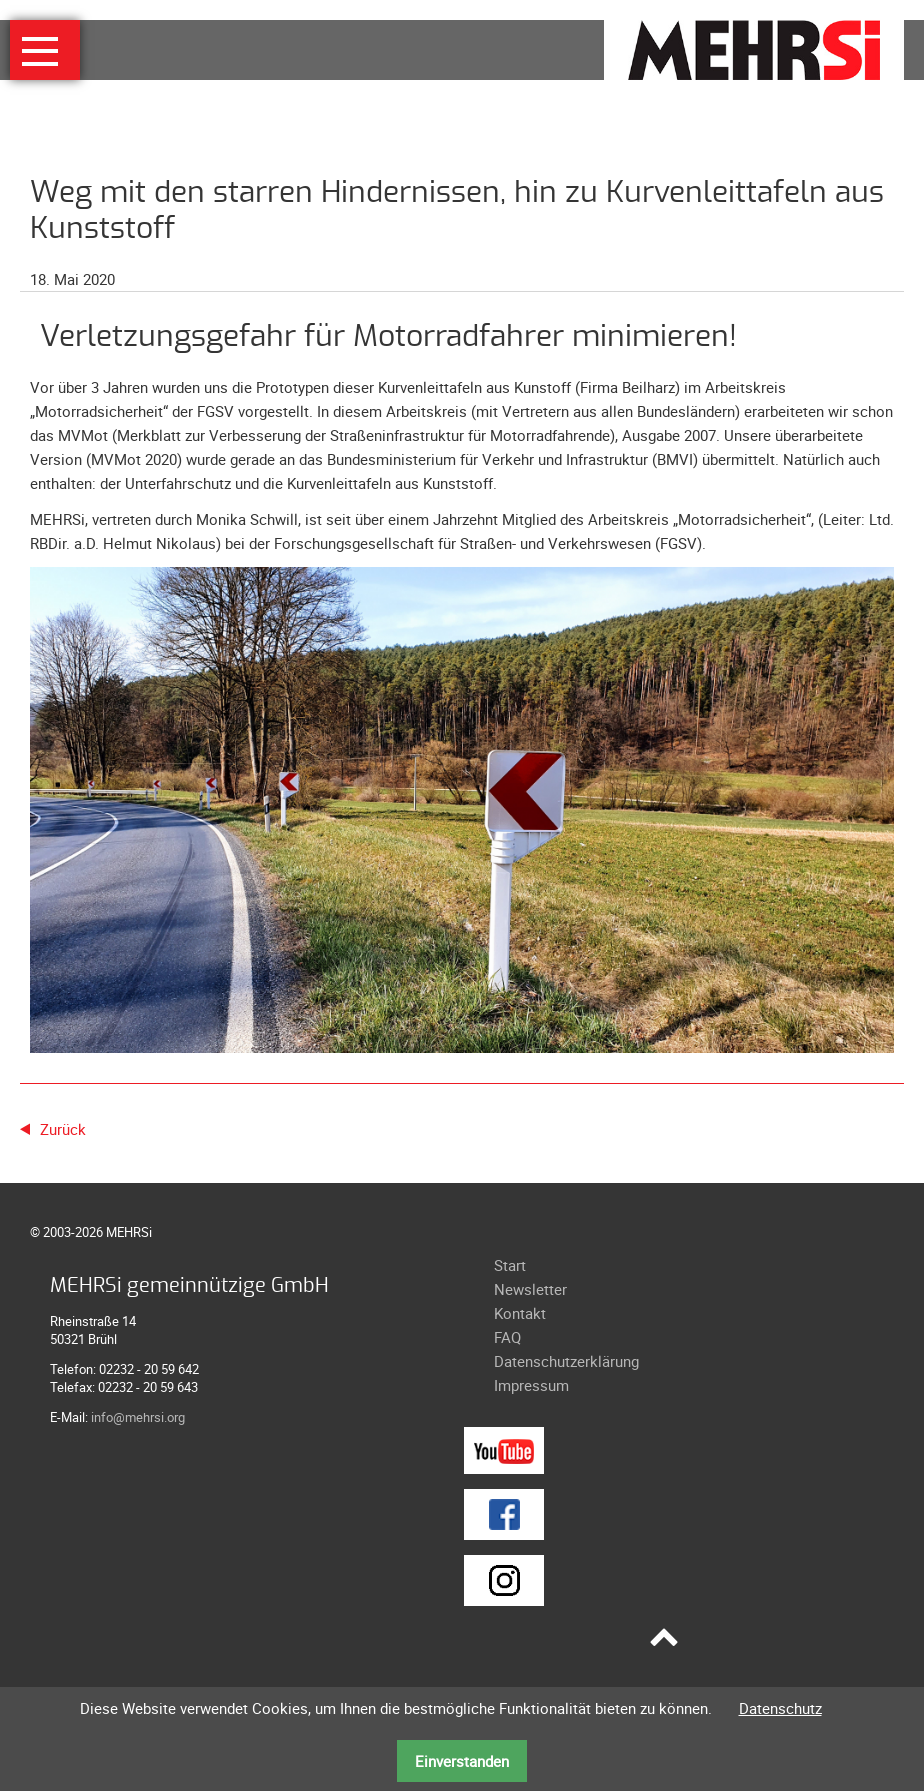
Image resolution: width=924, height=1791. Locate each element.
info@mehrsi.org (138, 1417)
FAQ (507, 1337)
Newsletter (530, 1289)
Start (510, 1265)
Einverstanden (462, 1761)
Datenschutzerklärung (566, 1361)
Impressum (531, 1385)
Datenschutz (780, 1708)
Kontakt (520, 1313)
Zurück (63, 1129)
